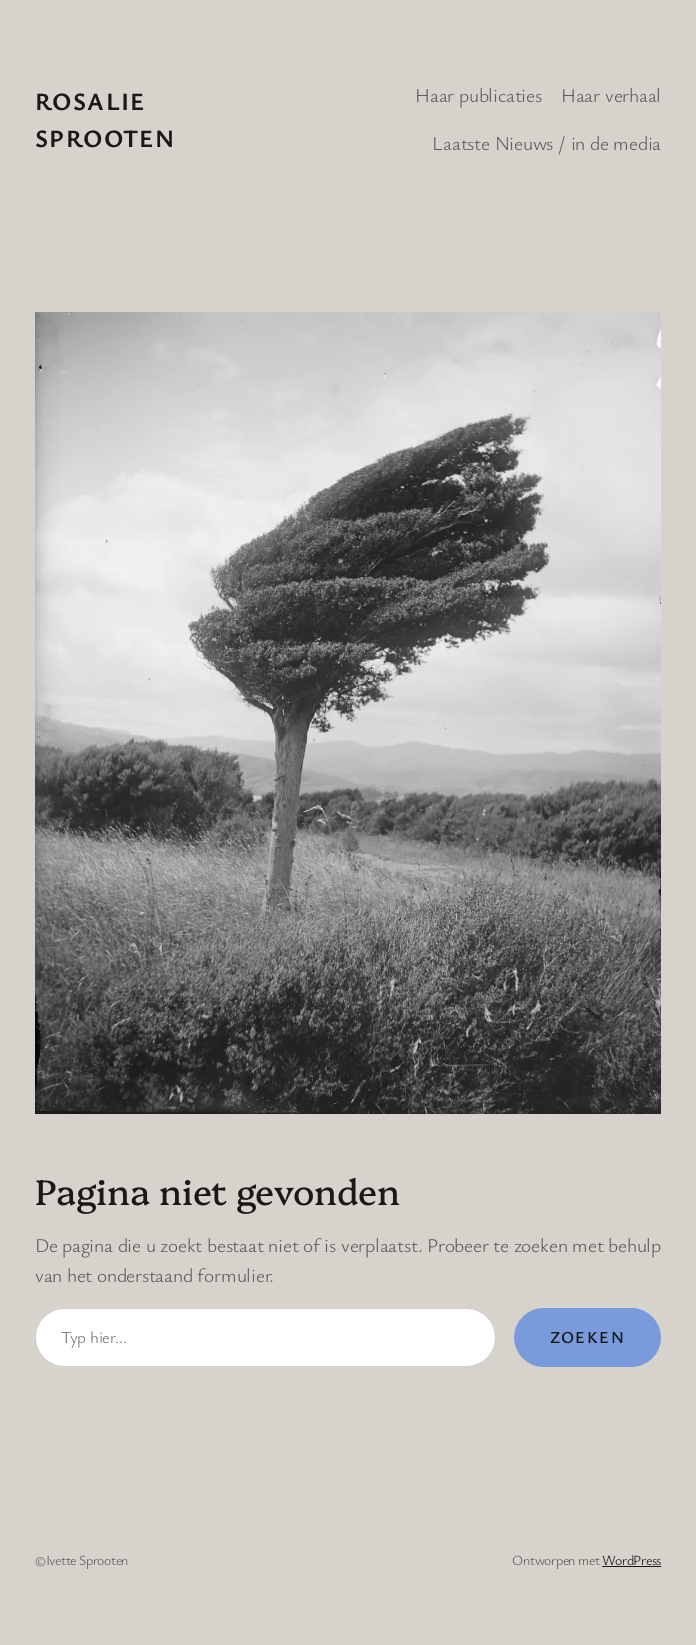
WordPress (631, 1559)
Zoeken (588, 1336)
